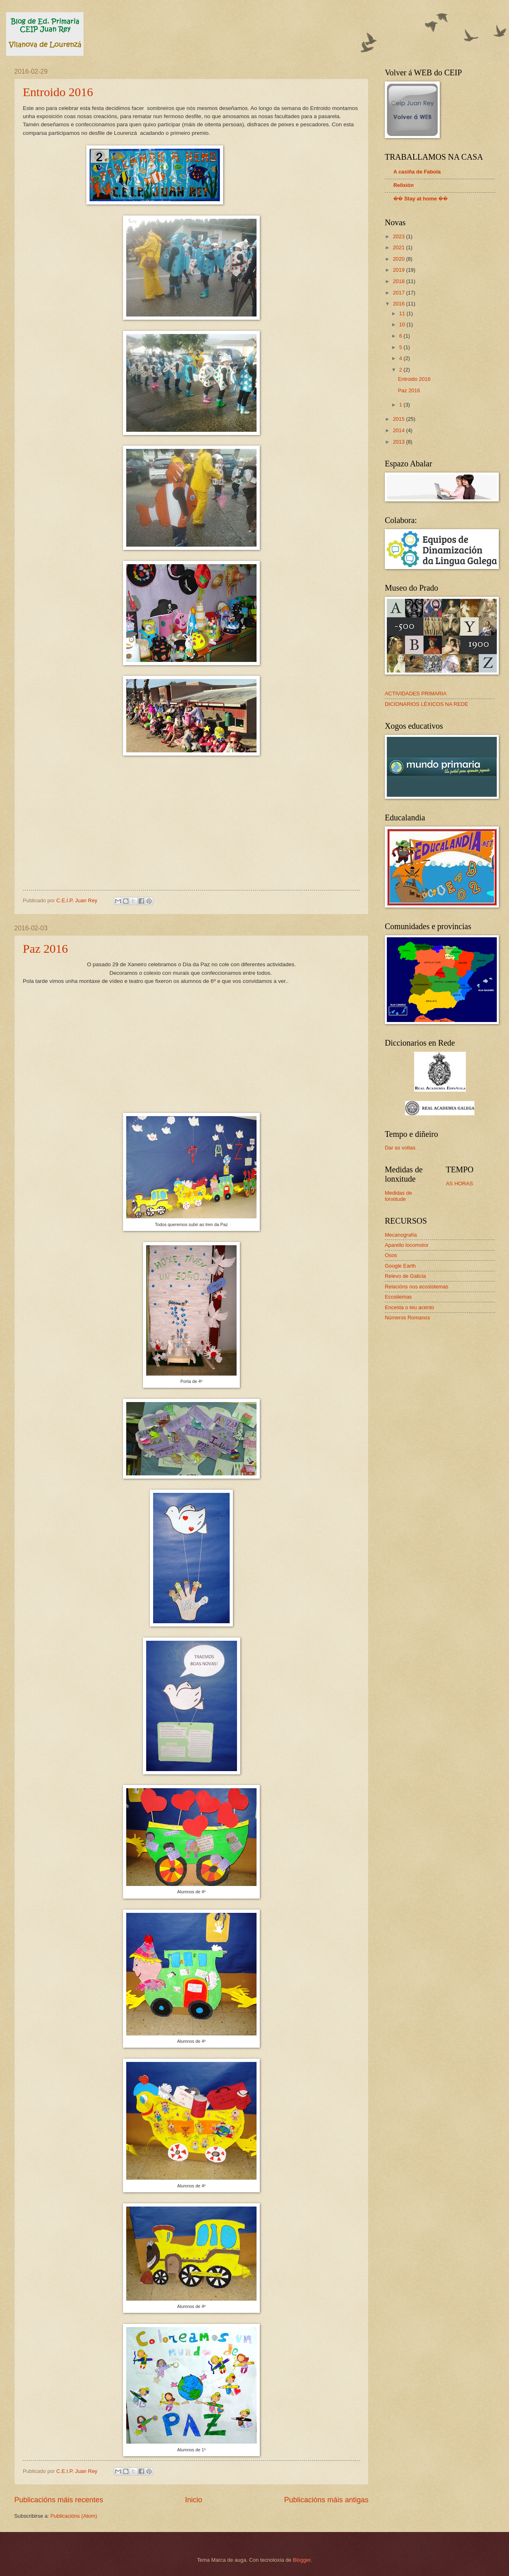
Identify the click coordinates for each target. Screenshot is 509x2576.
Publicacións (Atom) (73, 2516)
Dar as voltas (400, 1148)
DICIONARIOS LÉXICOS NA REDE (426, 704)
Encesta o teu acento (409, 1307)
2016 (399, 304)
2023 (399, 236)
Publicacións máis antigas (326, 2500)
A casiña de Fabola (417, 172)
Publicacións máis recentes (58, 2500)
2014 (399, 430)
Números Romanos (407, 1317)
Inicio (193, 2500)
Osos (391, 1255)
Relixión (403, 185)
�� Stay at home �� (420, 199)
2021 (399, 247)
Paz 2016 (45, 948)
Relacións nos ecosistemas (416, 1287)
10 (402, 324)
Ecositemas (398, 1297)
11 (402, 313)
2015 (399, 419)
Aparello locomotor (406, 1245)
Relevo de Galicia (405, 1276)
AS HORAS (459, 1183)
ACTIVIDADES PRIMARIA (416, 693)
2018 (399, 281)
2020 (399, 259)
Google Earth (400, 1266)
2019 (399, 270)
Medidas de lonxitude (398, 1196)
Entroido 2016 (58, 92)
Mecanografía (401, 1235)
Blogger (302, 2560)
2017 (399, 293)
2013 (399, 442)
